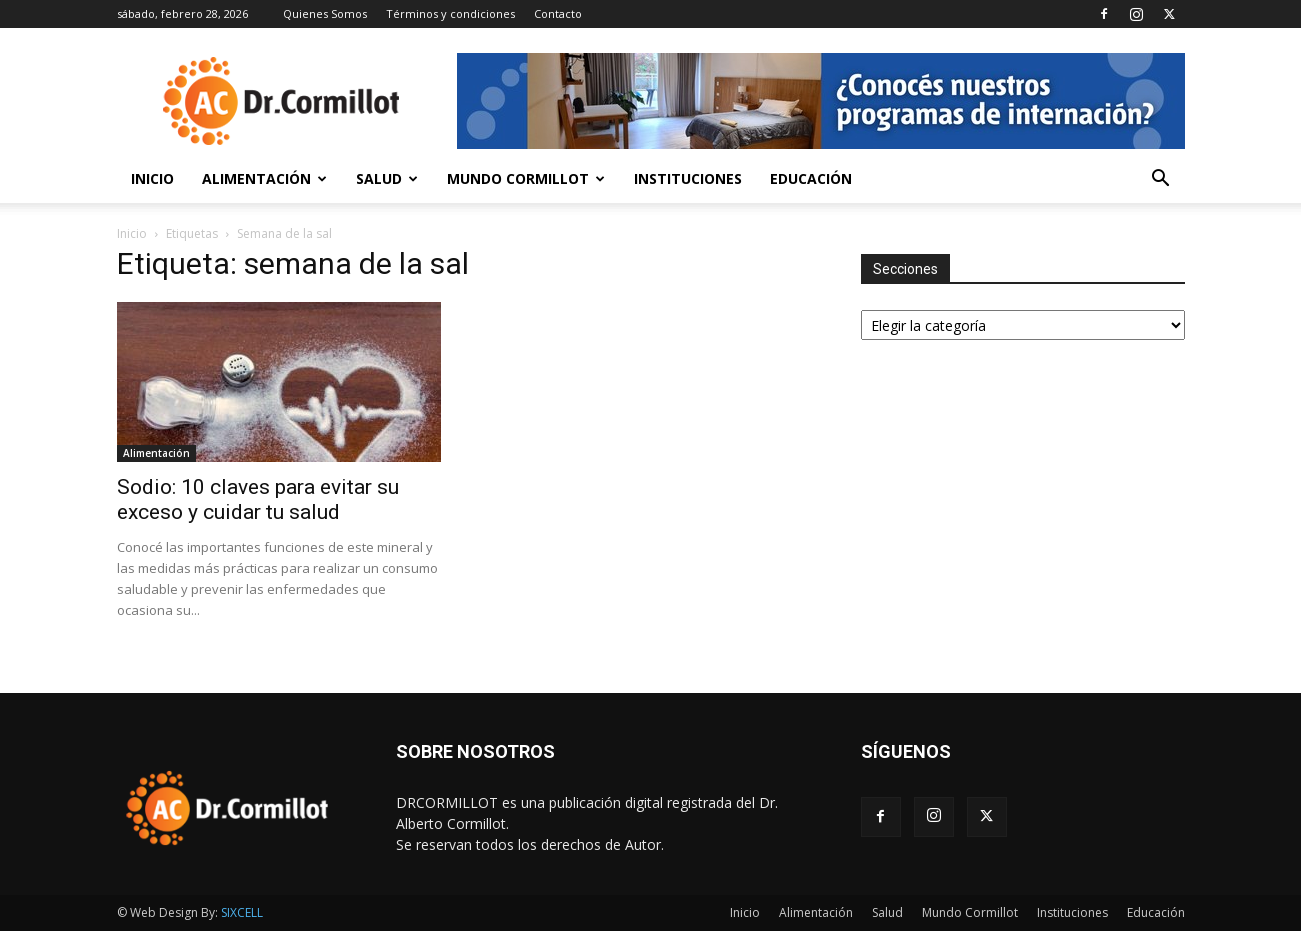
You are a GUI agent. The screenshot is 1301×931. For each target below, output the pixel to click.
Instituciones (688, 178)
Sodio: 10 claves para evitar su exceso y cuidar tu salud (258, 499)
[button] (1161, 180)
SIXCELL (242, 912)
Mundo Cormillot (526, 178)
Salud (387, 178)
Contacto (558, 13)
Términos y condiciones (450, 13)
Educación (811, 178)
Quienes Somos (325, 13)
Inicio (152, 178)
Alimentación (264, 178)
